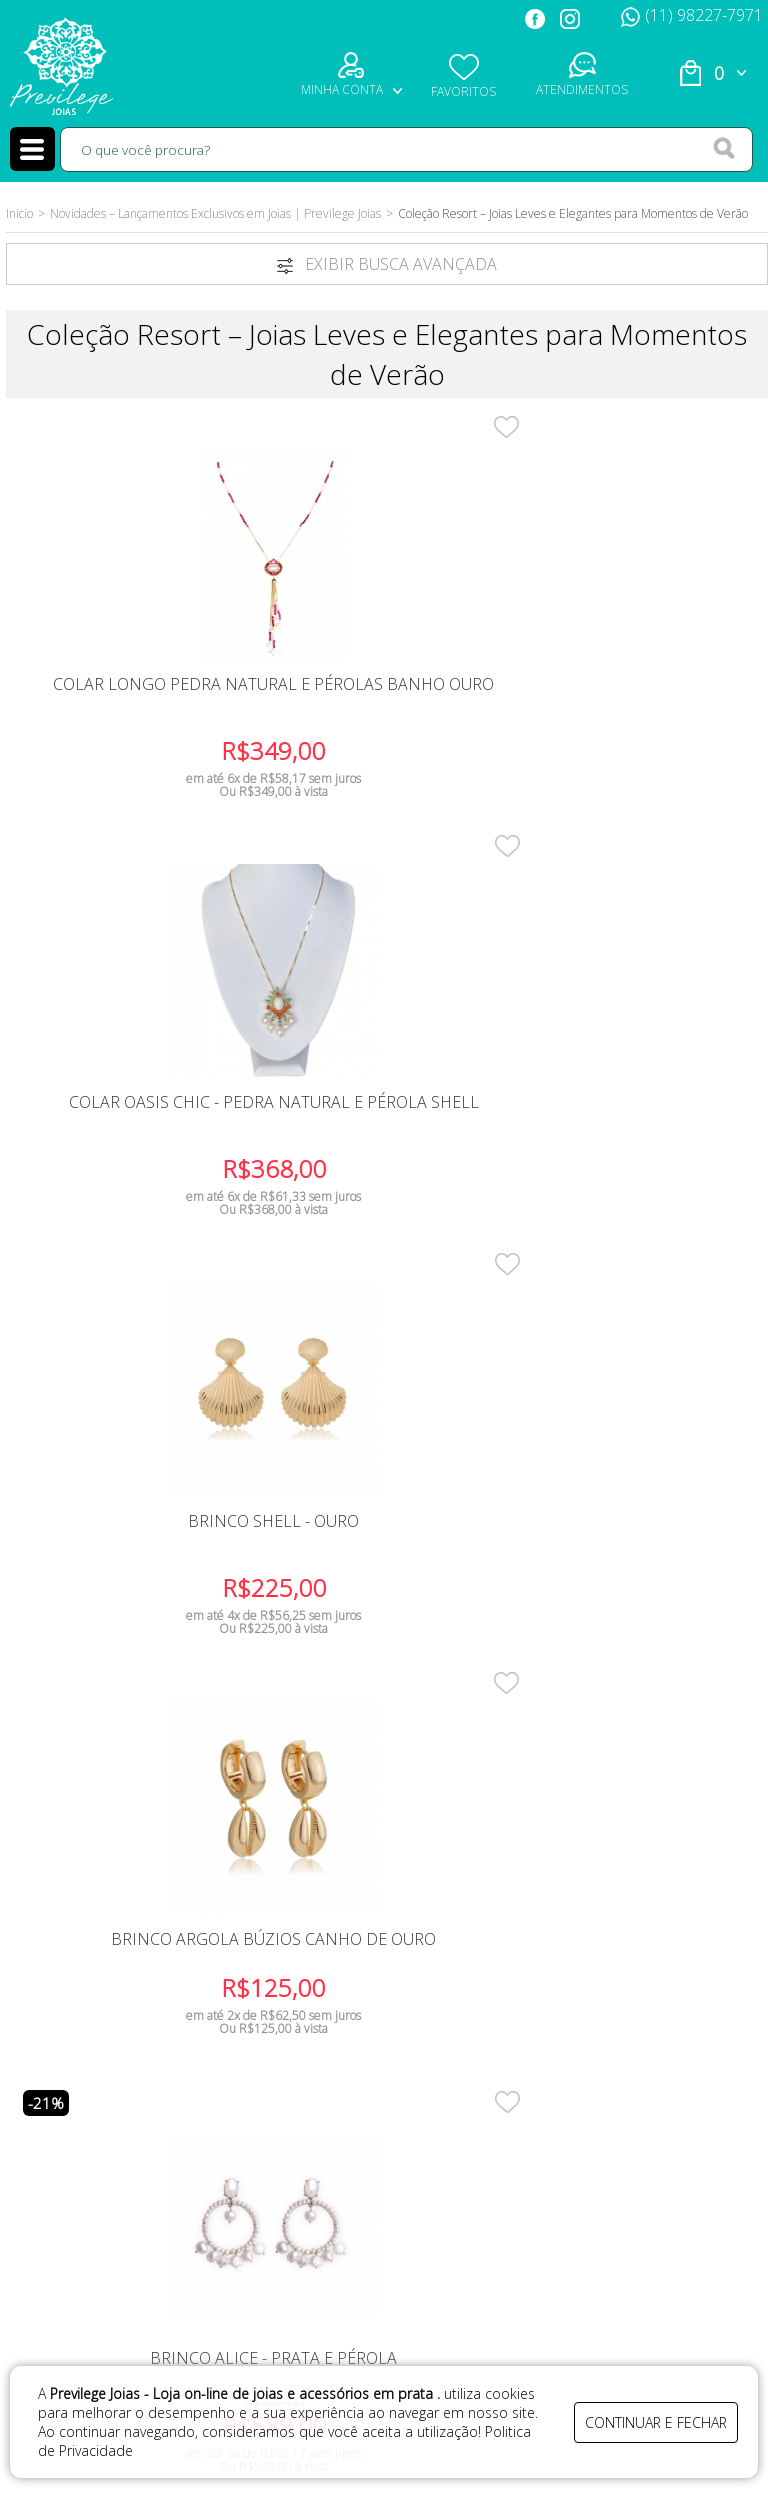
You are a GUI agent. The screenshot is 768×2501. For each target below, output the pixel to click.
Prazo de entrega (351, 2100)
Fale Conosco (131, 2100)
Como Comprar (351, 2072)
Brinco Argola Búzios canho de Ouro (138, 1125)
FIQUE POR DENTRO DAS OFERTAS (424, 1870)
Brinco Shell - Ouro (634, 692)
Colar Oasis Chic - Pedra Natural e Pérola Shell (386, 701)
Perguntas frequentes (351, 2184)
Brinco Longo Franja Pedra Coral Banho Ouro (634, 1125)
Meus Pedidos (131, 2156)
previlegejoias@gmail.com (601, 2188)
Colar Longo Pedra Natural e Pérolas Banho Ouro (138, 710)
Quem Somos (131, 2072)
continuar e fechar (656, 2418)
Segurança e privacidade (351, 2156)
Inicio (19, 213)
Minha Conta (131, 2128)
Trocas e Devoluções (351, 2128)
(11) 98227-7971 (692, 15)
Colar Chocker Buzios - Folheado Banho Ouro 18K (138, 1559)
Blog (131, 2184)
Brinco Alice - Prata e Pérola (386, 1125)
